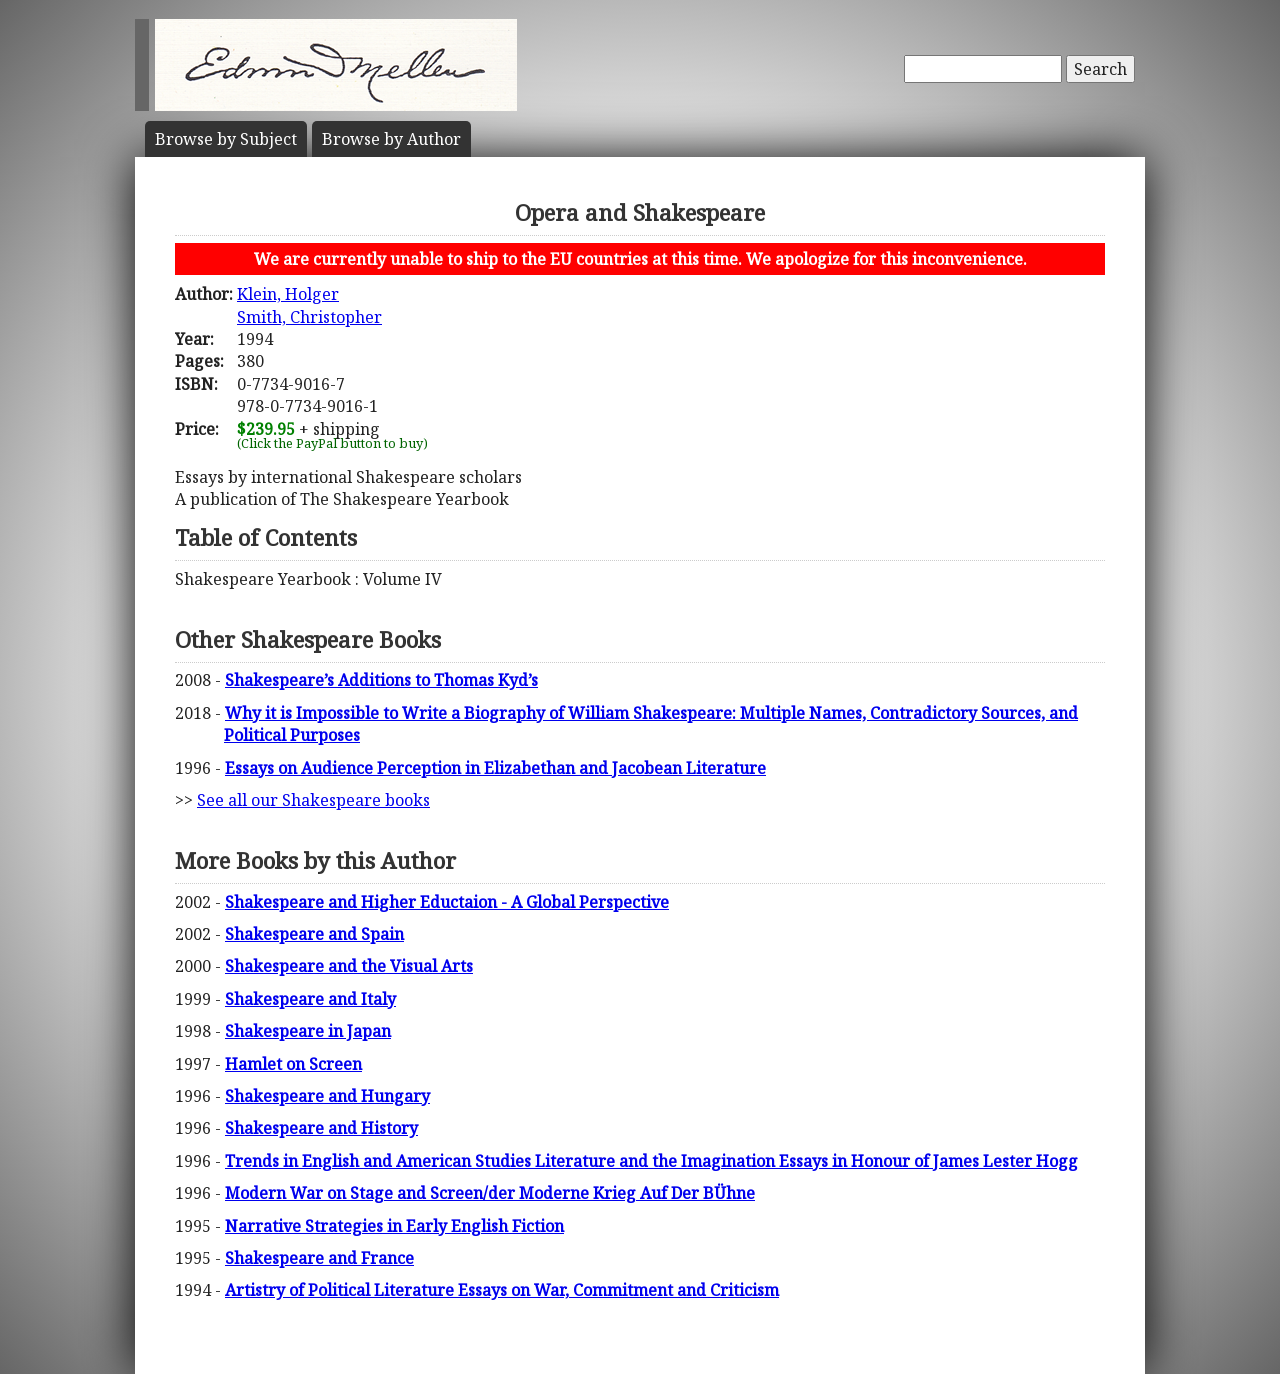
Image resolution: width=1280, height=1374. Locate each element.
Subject (226, 139)
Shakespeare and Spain (314, 934)
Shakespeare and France (319, 1258)
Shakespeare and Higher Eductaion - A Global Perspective (447, 902)
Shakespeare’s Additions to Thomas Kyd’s (381, 680)
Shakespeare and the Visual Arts (349, 966)
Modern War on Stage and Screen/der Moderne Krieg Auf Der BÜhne (490, 1193)
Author (391, 139)
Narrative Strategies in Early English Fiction (394, 1226)
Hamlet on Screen (293, 1064)
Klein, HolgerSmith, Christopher (309, 305)
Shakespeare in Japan (308, 1031)
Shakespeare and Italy (310, 999)
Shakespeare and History (321, 1128)
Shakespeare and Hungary (327, 1096)
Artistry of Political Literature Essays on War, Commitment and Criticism (502, 1290)
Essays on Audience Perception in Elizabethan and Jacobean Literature (495, 768)
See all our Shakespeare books (313, 800)
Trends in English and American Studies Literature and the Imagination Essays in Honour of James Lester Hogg (651, 1161)
